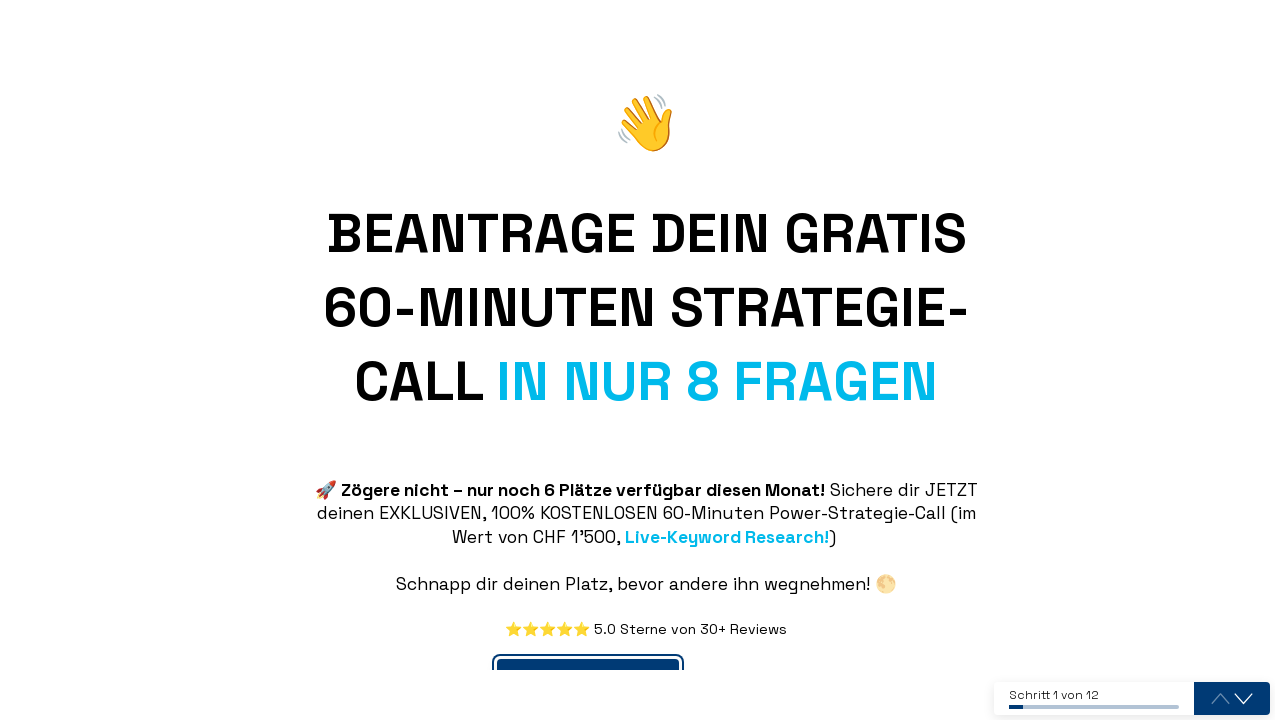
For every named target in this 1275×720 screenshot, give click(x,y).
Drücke (742, 650)
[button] (1243, 699)
